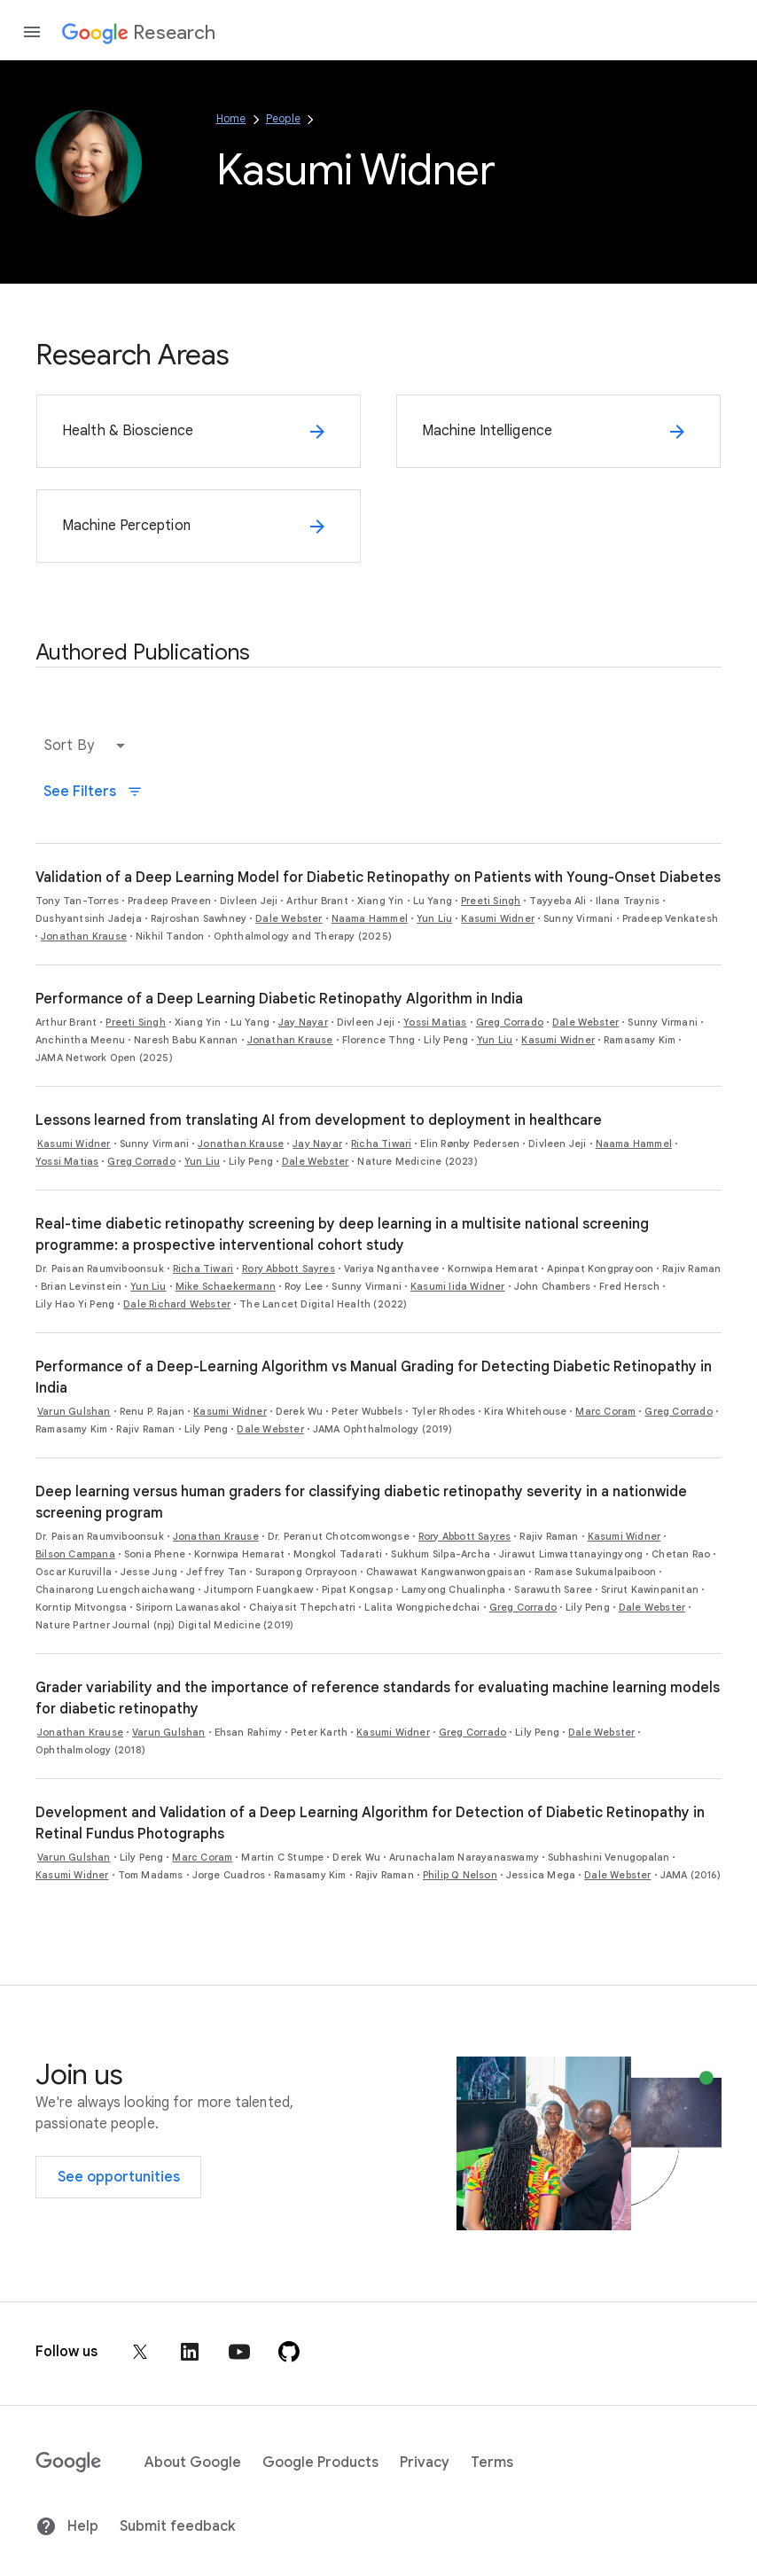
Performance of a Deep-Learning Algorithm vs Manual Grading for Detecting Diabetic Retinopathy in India (373, 1377)
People (283, 118)
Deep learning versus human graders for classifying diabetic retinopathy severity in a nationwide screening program (361, 1502)
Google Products (320, 2462)
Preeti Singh (490, 900)
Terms (492, 2462)
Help (66, 2526)
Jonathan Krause (84, 936)
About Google (192, 2462)
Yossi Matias (434, 1022)
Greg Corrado (509, 1022)
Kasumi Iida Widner (457, 1286)
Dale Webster (288, 918)
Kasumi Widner (498, 918)
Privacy (424, 2462)
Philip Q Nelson (460, 1875)
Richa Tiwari (381, 1143)
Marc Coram (605, 1411)
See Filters (93, 791)
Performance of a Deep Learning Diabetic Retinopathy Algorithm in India (279, 999)
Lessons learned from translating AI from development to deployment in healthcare (318, 1120)
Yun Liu (434, 918)
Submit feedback (177, 2526)
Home (231, 118)
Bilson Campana (75, 1554)
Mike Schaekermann (226, 1286)
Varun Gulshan (74, 1411)
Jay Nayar (303, 1022)
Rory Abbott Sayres (288, 1268)
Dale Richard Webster (176, 1304)
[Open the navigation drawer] (32, 32)
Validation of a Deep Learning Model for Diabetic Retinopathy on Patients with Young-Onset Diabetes (378, 877)
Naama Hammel (370, 918)
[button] (88, 745)
